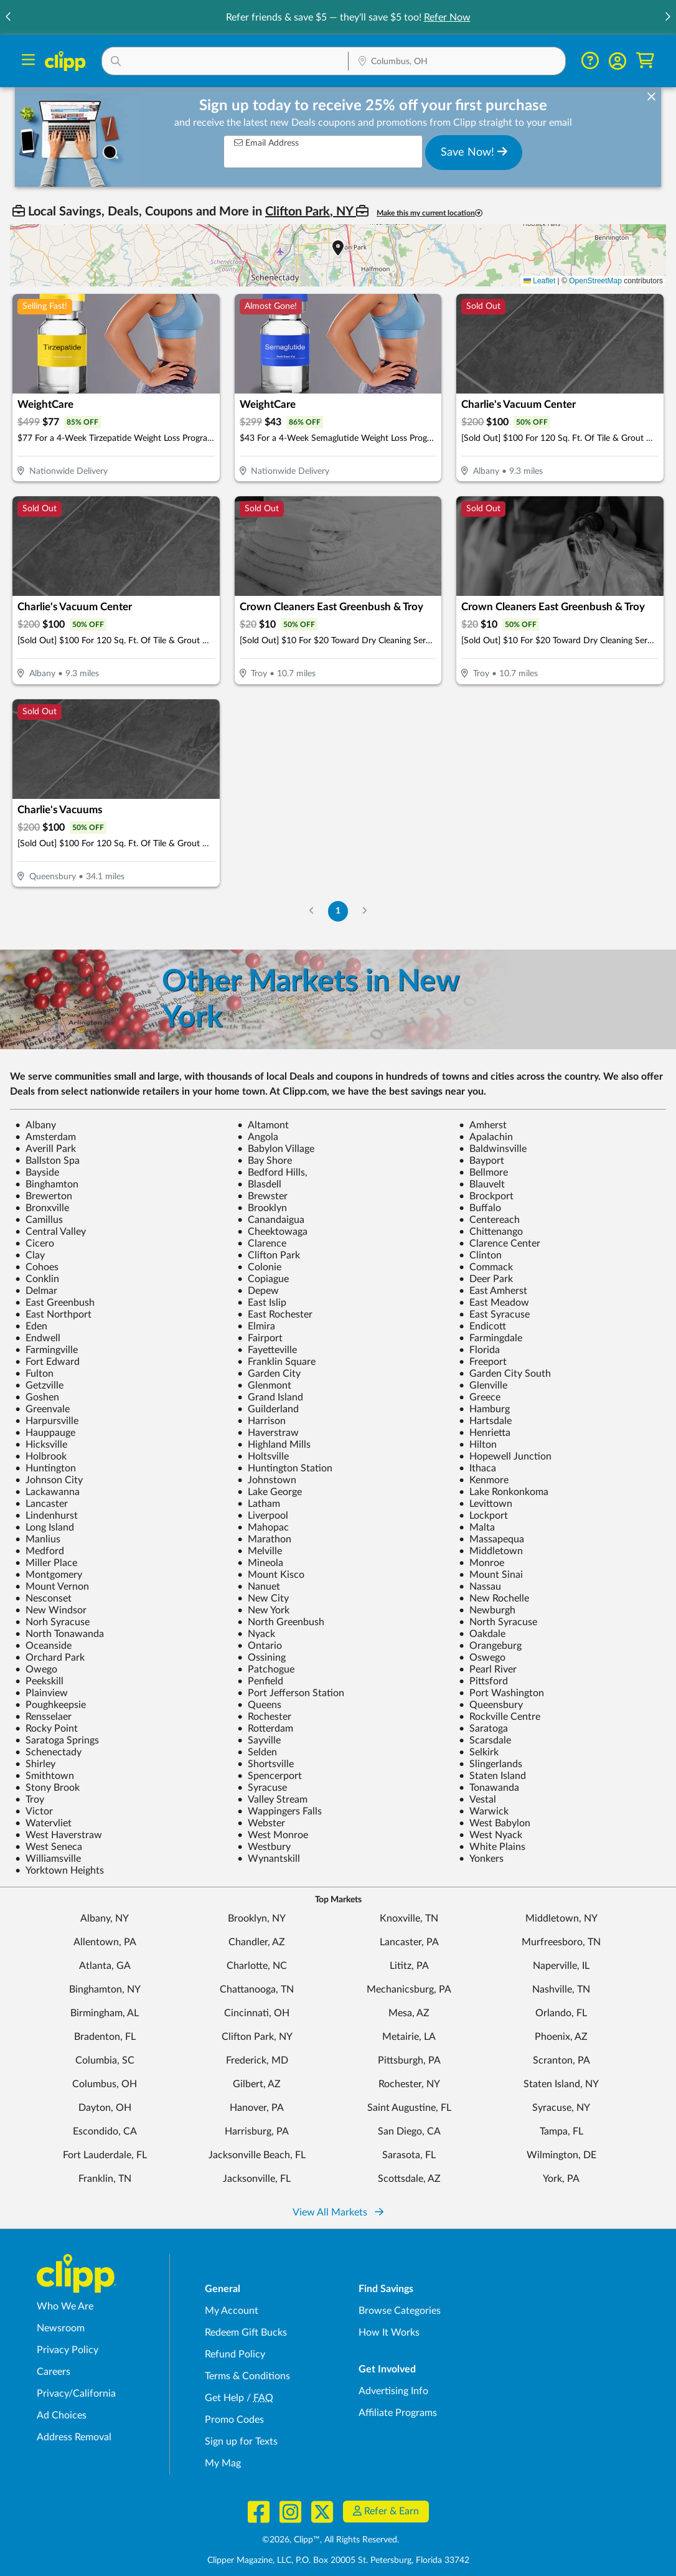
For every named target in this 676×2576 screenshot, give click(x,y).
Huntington (45, 1468)
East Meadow (494, 1303)
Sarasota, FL (409, 2155)
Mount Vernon (52, 1587)
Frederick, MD (257, 2060)
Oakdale (482, 1634)
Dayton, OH (104, 2108)
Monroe (481, 1563)
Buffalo (480, 1208)
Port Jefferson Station (290, 1693)
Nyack (256, 1634)
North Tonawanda (59, 1634)
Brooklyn (262, 1208)
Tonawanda (489, 1788)
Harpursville (46, 1421)
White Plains (492, 1847)
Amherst (483, 1125)
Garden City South (505, 1374)
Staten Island (492, 1776)
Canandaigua (270, 1220)
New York (263, 1610)
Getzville (39, 1385)
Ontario (259, 1646)
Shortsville (265, 1764)
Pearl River (488, 1669)
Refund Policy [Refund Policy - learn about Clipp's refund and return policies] (235, 2354)
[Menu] (28, 61)
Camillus (39, 1220)
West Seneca (48, 1847)
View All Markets (338, 2212)
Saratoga (483, 1729)
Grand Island (270, 1397)
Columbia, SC (104, 2060)
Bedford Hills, (272, 1172)
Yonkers (481, 1859)
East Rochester (274, 1314)
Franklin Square (276, 1362)
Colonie (259, 1267)
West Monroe (272, 1835)
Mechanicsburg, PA (409, 1989)
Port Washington (501, 1693)
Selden (257, 1752)
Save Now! (474, 152)
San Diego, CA (409, 2131)
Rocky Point (46, 1729)
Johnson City (49, 1480)
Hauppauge (45, 1433)
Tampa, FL (561, 2131)
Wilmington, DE (561, 2155)
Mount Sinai (491, 1575)
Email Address (266, 143)
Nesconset (43, 1598)
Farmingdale (490, 1338)
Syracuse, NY (561, 2108)
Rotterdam (265, 1729)
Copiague (263, 1279)
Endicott (482, 1326)
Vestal (477, 1800)
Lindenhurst (46, 1516)
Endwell (37, 1338)
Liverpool (262, 1516)
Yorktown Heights (59, 1870)
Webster (261, 1823)
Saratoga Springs (57, 1740)
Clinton (480, 1255)
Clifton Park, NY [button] (310, 211)
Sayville (259, 1740)
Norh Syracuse (52, 1622)
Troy (29, 1800)
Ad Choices (62, 2415)
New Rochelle (494, 1598)
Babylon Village (275, 1149)
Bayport (481, 1161)
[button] (667, 18)
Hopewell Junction (505, 1456)
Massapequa (491, 1539)
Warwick (484, 1811)
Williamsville (48, 1859)
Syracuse (262, 1788)
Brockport (486, 1196)
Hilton (478, 1445)
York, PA (561, 2179)
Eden (31, 1326)
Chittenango (491, 1232)
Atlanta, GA (105, 1966)
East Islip (261, 1303)
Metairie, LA (409, 2037)
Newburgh (487, 1610)
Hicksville (41, 1445)
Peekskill (39, 1681)
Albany (35, 1125)
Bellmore (483, 1172)
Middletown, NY (561, 1918)
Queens (259, 1705)
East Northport (53, 1314)
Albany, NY (104, 1918)
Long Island (44, 1527)
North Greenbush (280, 1622)
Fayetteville (267, 1350)
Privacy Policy (67, 2350)
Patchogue (265, 1669)
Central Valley (50, 1232)
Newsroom (61, 2328)
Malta (477, 1527)
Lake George (269, 1492)
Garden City (269, 1374)
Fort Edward (47, 1362)
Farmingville (46, 1350)
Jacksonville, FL (257, 2179)
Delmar (36, 1291)
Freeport (483, 1362)
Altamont (263, 1125)
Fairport (260, 1338)
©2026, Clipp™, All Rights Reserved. (330, 2540)
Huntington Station (284, 1468)
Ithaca (477, 1468)
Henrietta (484, 1433)
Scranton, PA (561, 2060)
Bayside (37, 1172)
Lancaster (41, 1504)
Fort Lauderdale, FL (105, 2155)
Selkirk (479, 1752)
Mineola (260, 1563)
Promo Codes (234, 2420)
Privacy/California (76, 2394)
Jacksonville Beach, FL (257, 2155)
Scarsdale (485, 1740)
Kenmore (484, 1480)
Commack (486, 1267)
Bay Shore (264, 1161)
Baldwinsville (493, 1149)
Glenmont (264, 1385)
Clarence (261, 1243)
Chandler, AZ (256, 1942)
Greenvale (42, 1409)
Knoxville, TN (409, 1918)
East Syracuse (494, 1314)
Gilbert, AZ (257, 2084)
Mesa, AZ (409, 2013)
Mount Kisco (270, 1575)
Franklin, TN (104, 2179)
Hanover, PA (257, 2108)
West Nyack (490, 1835)
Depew (258, 1291)
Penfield (260, 1681)
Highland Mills (274, 1445)
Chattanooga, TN (257, 1989)
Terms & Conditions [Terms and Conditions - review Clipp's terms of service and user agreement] (247, 2376)
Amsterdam (45, 1137)
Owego (36, 1669)
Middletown (491, 1551)
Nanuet (258, 1587)
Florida (479, 1350)
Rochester (264, 1717)
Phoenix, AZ (561, 2037)
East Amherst (493, 1291)
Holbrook (41, 1456)
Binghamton (46, 1184)
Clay (30, 1255)
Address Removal (74, 2437)
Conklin (37, 1279)
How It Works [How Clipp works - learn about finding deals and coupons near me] (389, 2333)
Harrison (261, 1421)
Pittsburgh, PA (409, 2060)
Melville (259, 1551)
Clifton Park (268, 1255)
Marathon (264, 1539)
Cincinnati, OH (256, 2013)
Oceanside (43, 1646)
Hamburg (484, 1409)
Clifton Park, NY (257, 2037)
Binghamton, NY (105, 1989)
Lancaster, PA (409, 1942)
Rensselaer (43, 1717)
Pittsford (483, 1681)
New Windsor (51, 1610)
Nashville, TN (561, 1989)
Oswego (482, 1658)
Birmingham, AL (104, 2013)
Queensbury (491, 1705)
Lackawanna (47, 1492)
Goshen (37, 1397)
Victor (34, 1811)
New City (263, 1598)
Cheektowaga (272, 1232)
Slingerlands (490, 1764)
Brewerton (43, 1196)
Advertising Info (393, 2391)
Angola (257, 1137)
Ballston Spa (47, 1161)
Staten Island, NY (561, 2084)
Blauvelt (482, 1184)
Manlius (37, 1539)
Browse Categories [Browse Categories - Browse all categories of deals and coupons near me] (400, 2311)
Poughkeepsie (50, 1705)
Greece (479, 1397)
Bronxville (42, 1208)
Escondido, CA (105, 2131)
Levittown (485, 1504)
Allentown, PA (104, 1942)
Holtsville (263, 1456)
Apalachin (486, 1137)
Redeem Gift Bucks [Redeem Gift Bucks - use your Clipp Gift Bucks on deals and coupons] (246, 2333)
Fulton (34, 1374)
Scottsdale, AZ (409, 2179)
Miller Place (46, 1563)
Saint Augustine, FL (409, 2108)
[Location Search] (457, 62)
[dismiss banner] (651, 97)
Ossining (261, 1658)
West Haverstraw (58, 1835)
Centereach (489, 1220)
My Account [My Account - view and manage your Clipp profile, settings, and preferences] (231, 2311)
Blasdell (259, 1184)
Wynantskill (268, 1859)
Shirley (35, 1764)
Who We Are (65, 2306)
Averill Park (45, 1149)
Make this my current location (429, 213)
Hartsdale (485, 1421)
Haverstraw (268, 1433)
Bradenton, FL (105, 2037)
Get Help (224, 2398)
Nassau (480, 1587)
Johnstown (266, 1480)
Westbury (264, 1847)
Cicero (34, 1243)
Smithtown (44, 1776)
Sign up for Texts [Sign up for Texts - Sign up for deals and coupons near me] (241, 2441)
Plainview (41, 1693)
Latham (258, 1504)
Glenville (483, 1385)
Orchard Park (50, 1658)
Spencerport (269, 1776)
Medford (39, 1551)
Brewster (262, 1196)
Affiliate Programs (398, 2413)
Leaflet (539, 280)
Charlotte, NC (257, 1966)
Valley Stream (272, 1800)
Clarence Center (499, 1243)
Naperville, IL (561, 1966)
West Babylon (494, 1823)
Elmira (256, 1326)
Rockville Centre (499, 1717)
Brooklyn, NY (257, 1918)
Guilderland (268, 1409)
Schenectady (48, 1752)
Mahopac (263, 1527)
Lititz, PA (409, 1966)
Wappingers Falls (279, 1811)
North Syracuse (498, 1622)
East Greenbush (55, 1303)
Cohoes (37, 1267)
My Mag (223, 2463)
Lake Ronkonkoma (503, 1492)
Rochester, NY (409, 2084)
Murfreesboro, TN (561, 1942)
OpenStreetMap (595, 280)
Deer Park (486, 1279)
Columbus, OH (104, 2084)
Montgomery (48, 1575)
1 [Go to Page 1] (338, 910)
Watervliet (43, 1823)
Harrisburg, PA (257, 2131)
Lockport (483, 1516)
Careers (53, 2372)
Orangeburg (490, 1646)
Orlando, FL (561, 2013)
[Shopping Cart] (645, 60)
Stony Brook (47, 1788)
